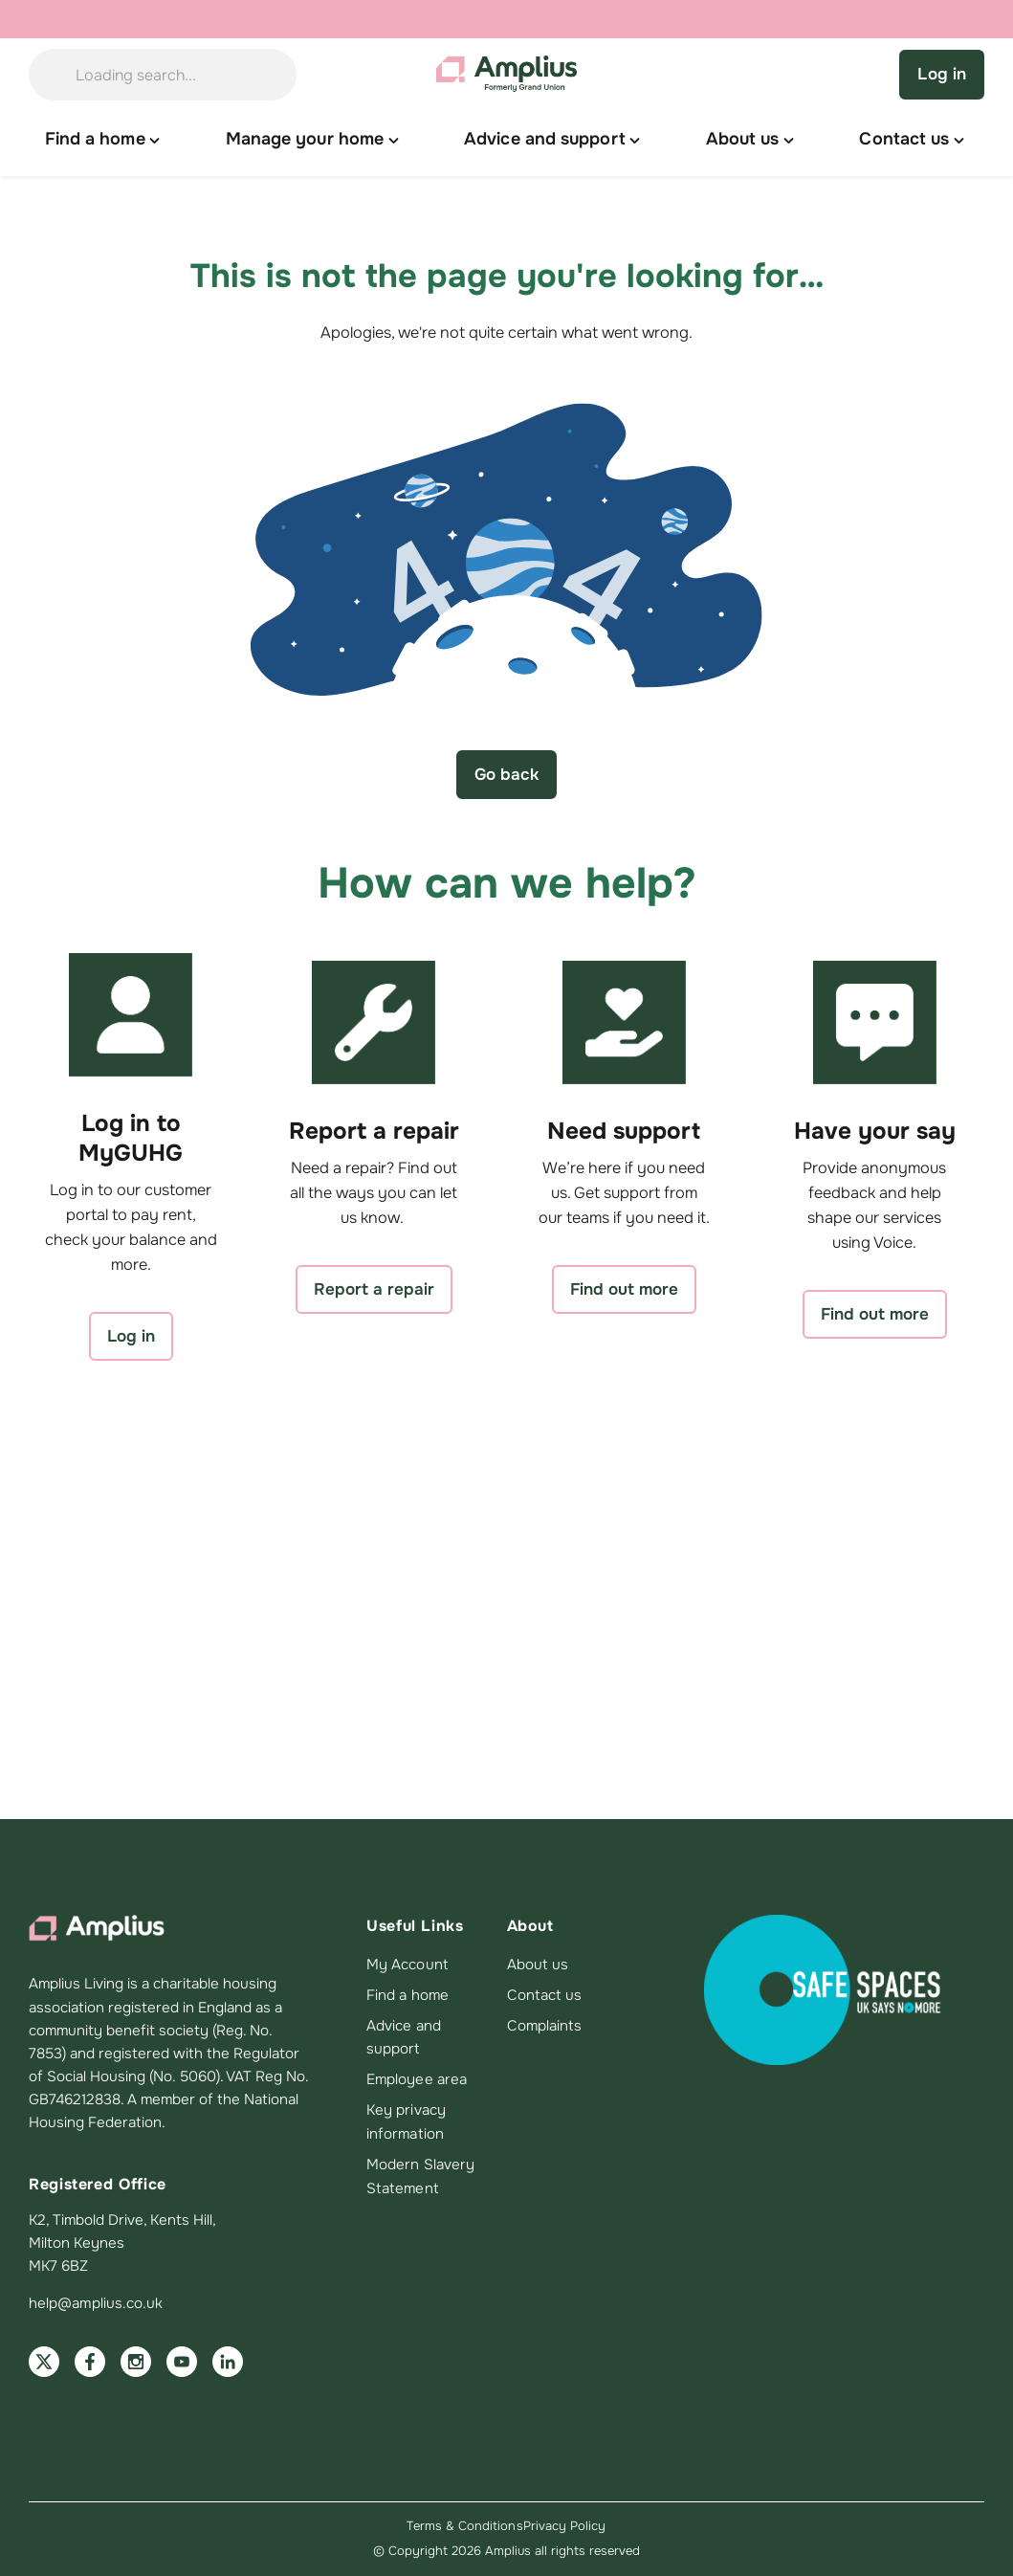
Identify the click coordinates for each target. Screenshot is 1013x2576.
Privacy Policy (564, 2526)
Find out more (624, 1288)
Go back (506, 774)
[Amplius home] (507, 75)
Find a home (407, 1995)
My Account (407, 1964)
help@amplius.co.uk (96, 2303)
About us (538, 1964)
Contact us (545, 1995)
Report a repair (374, 1288)
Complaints (545, 2025)
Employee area (416, 2079)
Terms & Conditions (464, 2526)
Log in (941, 73)
